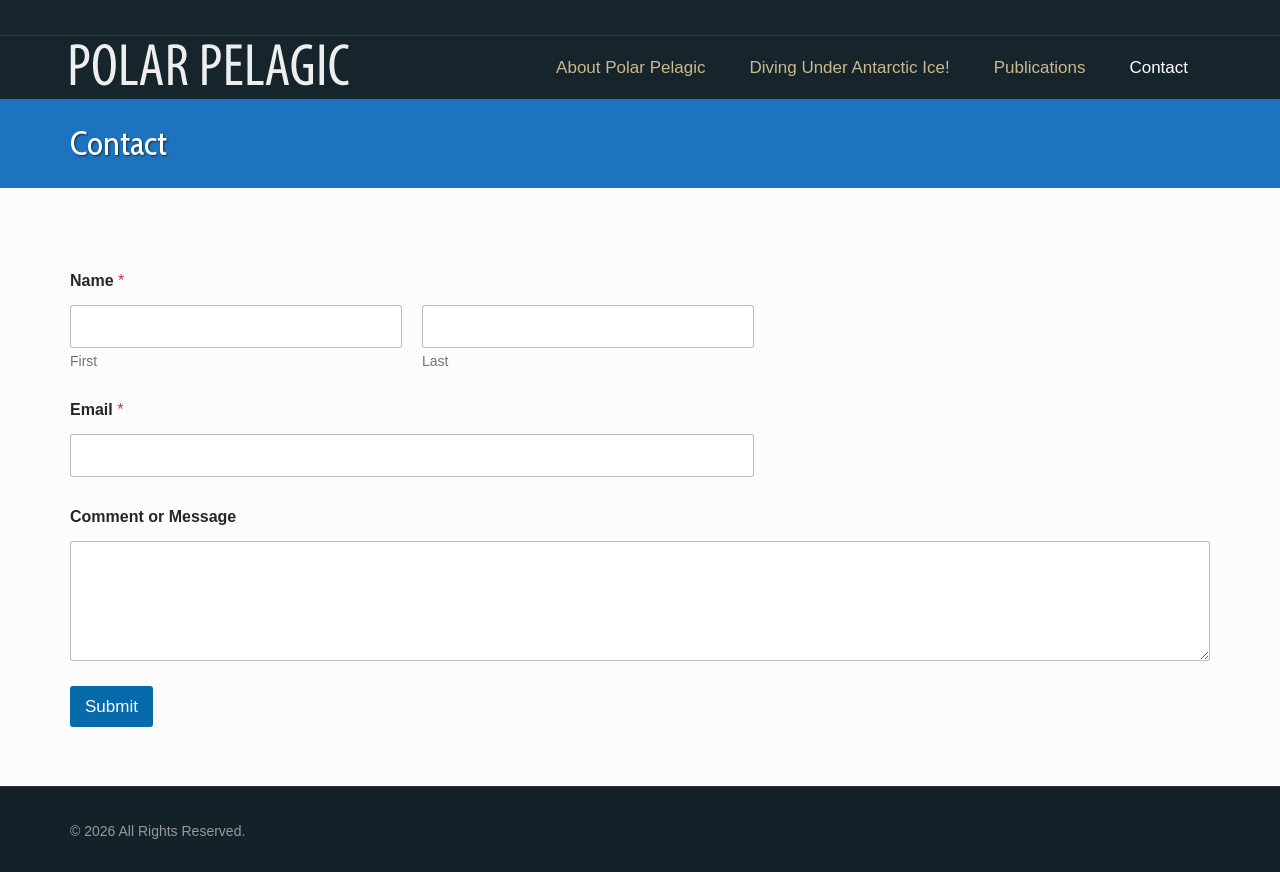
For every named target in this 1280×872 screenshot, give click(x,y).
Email (96, 409)
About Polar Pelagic (630, 67)
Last (435, 361)
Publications (1040, 67)
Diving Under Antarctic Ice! (849, 67)
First (83, 361)
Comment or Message (153, 516)
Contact (1158, 67)
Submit (111, 706)
